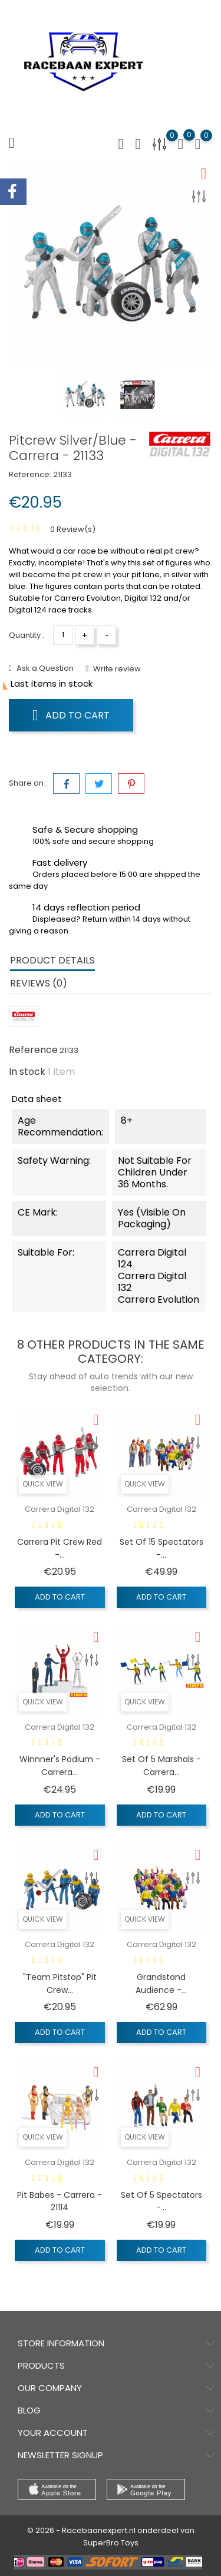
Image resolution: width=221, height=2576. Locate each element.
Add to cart (71, 715)
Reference (33, 1050)
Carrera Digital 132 (59, 1509)
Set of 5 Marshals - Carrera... (161, 1765)
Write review (116, 668)
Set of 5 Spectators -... (161, 2201)
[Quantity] (62, 635)
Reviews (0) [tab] (38, 983)
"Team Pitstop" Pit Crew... (60, 1983)
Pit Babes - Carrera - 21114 (59, 2201)
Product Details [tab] (52, 960)
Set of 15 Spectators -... (161, 1548)
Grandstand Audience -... (161, 1983)
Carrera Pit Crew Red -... (59, 1548)
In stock (27, 1072)
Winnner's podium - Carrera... (59, 1765)
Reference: (30, 474)
